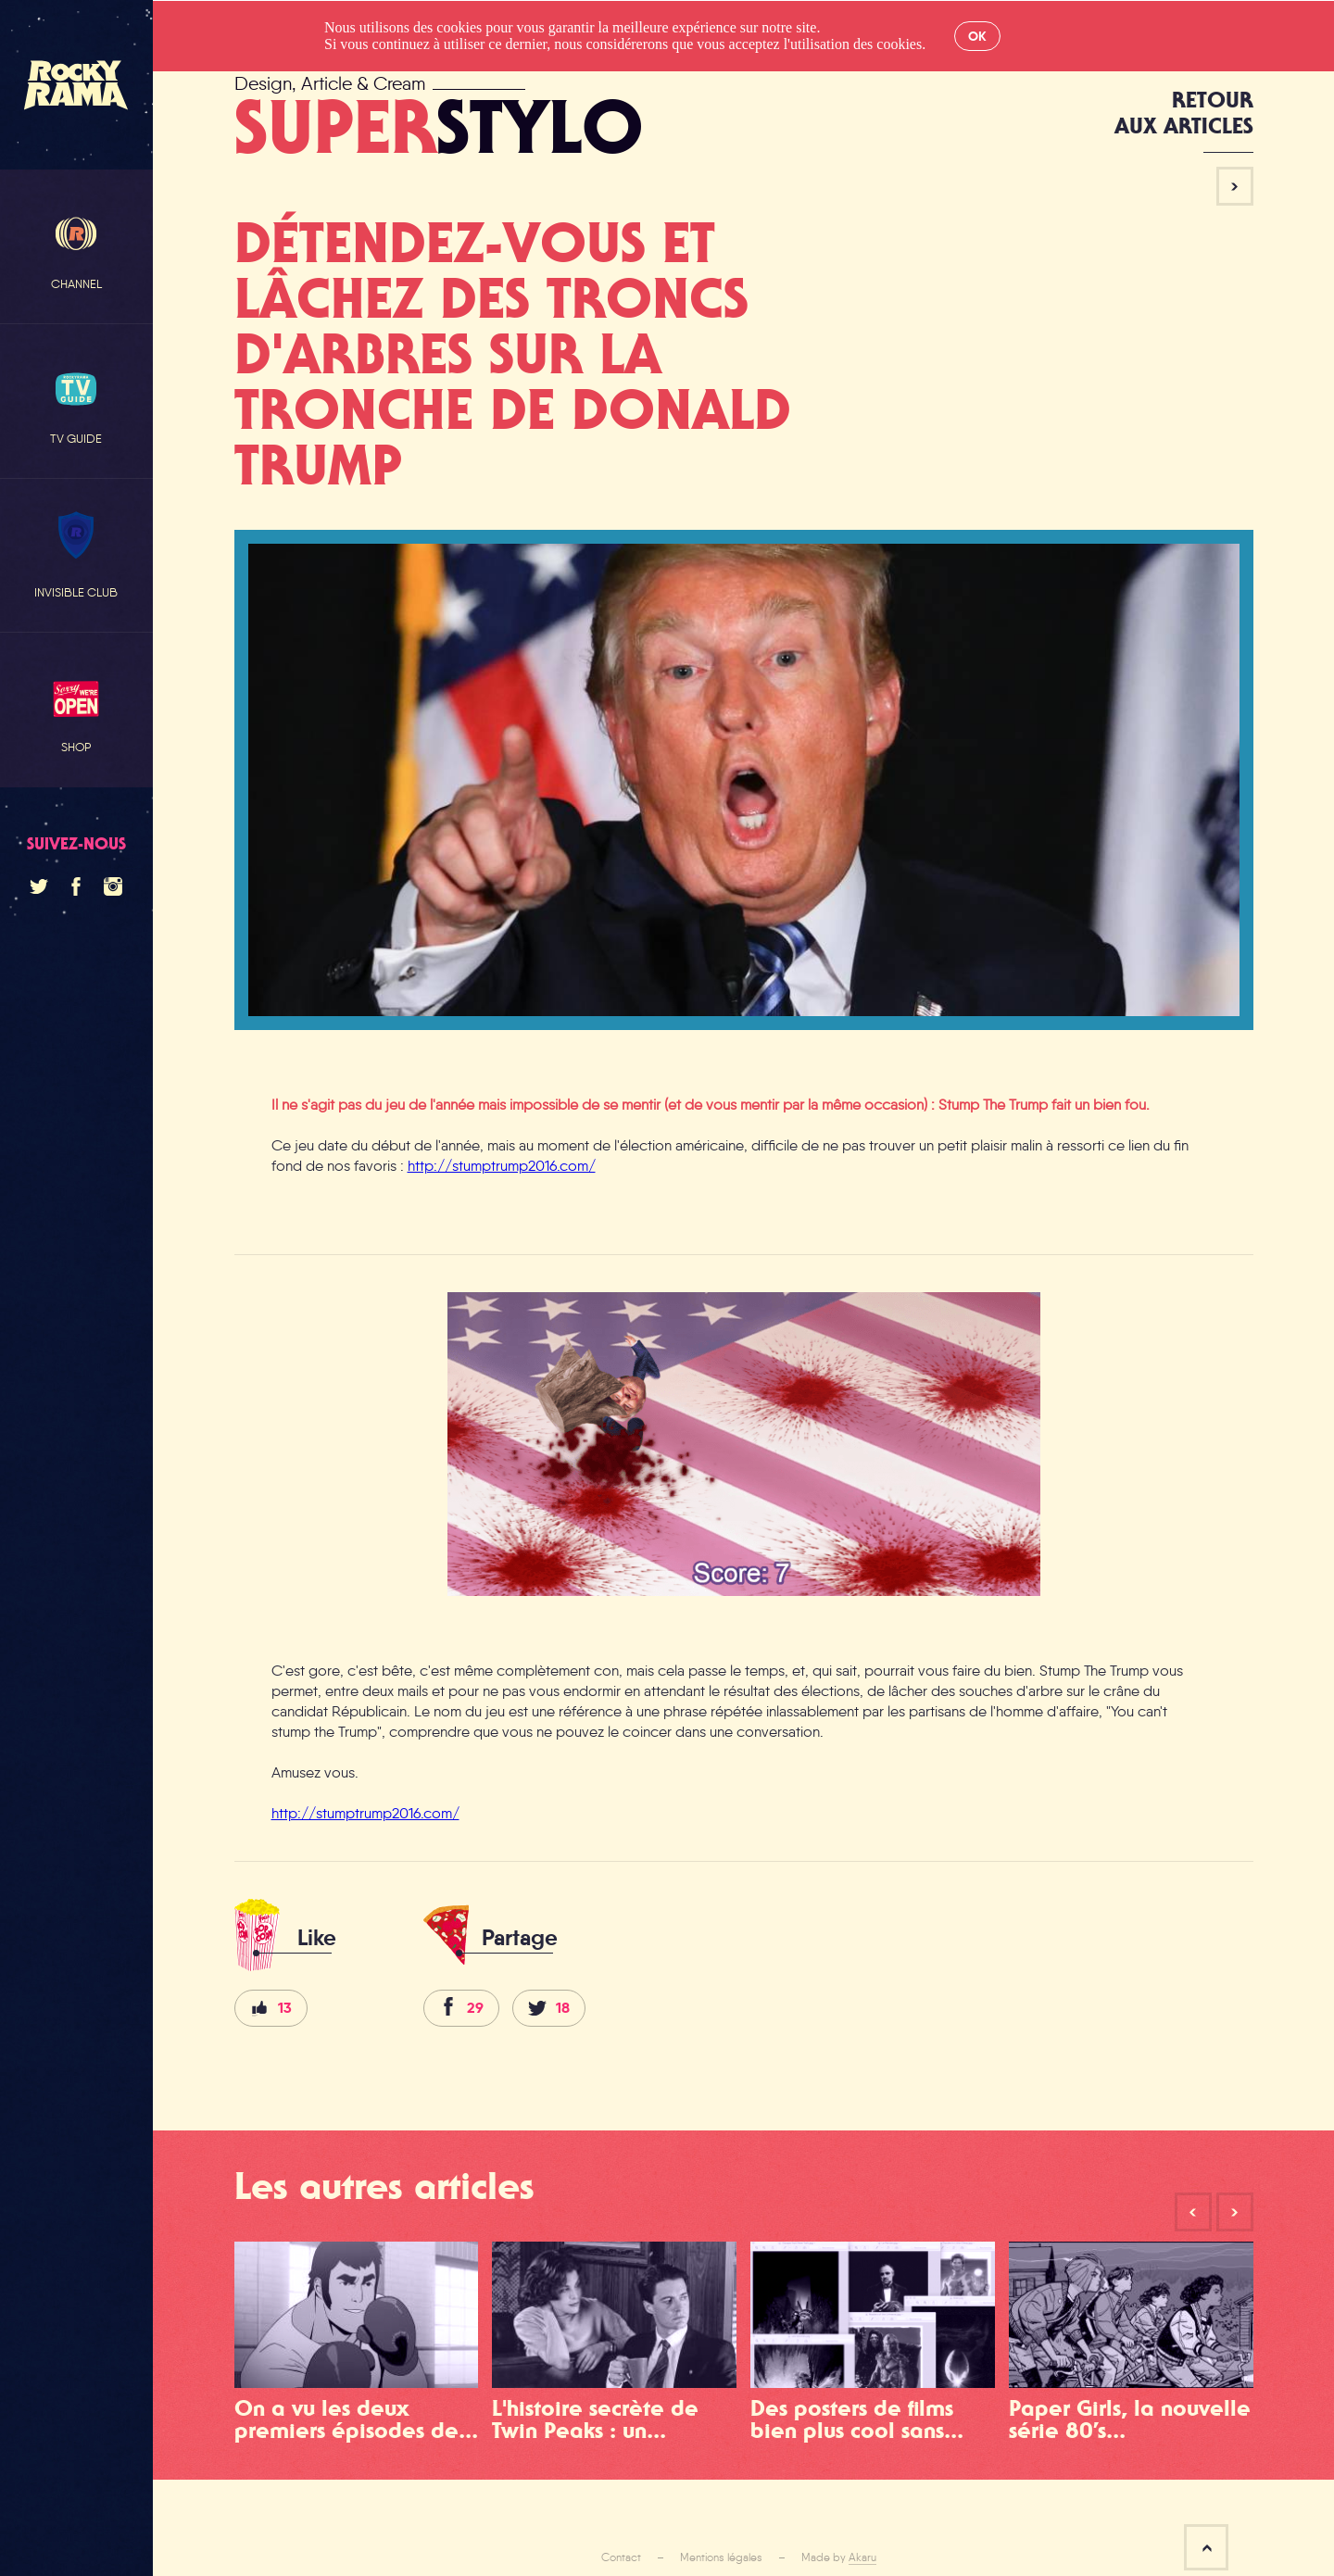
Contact (621, 2557)
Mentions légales (721, 2557)
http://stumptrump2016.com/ (502, 1166)
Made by (838, 2557)
